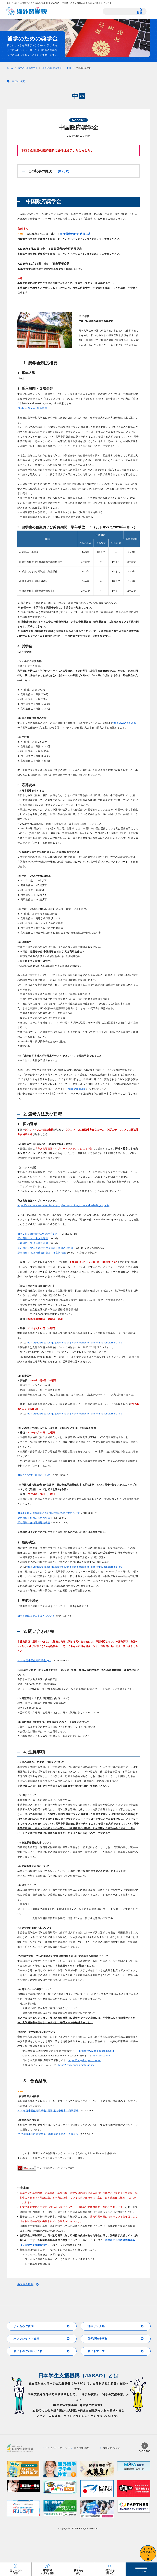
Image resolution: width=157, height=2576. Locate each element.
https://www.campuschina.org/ (97, 2068)
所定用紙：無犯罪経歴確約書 (33, 1539)
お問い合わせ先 (110, 2465)
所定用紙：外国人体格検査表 (33, 1534)
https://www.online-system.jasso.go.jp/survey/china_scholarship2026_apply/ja (63, 1222)
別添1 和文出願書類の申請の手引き (37, 1250)
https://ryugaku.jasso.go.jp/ (84, 2077)
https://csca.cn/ (77, 1106)
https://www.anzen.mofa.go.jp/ (76, 2082)
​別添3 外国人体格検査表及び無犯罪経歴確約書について (48, 1530)
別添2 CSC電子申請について (33, 1492)
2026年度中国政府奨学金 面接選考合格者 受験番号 (47, 2127)
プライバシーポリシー (56, 2465)
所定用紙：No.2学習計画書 (32, 1260)
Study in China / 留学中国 (32, 425)
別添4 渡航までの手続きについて (36, 1632)
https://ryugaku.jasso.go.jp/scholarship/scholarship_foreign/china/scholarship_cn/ (74, 1359)
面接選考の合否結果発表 (75, 233)
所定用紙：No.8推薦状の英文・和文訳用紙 (41, 1269)
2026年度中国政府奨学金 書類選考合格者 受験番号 (47, 2151)
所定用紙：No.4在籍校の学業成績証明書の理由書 (45, 1265)
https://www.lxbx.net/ (124, 740)
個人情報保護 (80, 2465)
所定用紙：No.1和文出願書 (32, 1255)
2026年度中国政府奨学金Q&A (34, 1677)
